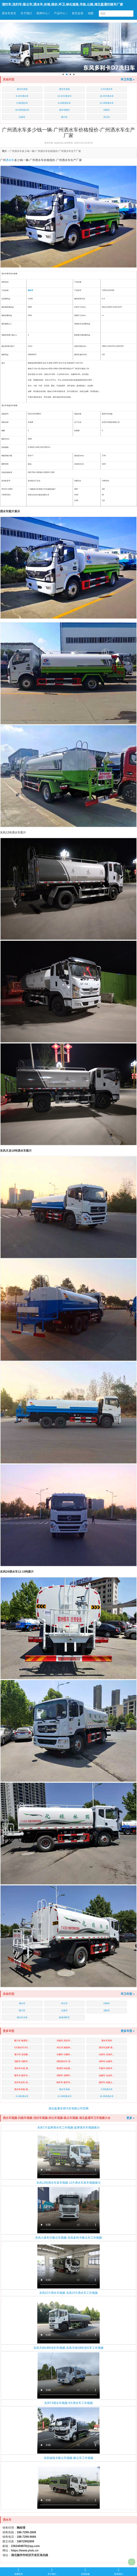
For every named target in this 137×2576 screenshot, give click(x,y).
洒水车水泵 (22, 2017)
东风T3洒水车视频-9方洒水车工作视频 (68, 2402)
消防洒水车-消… (64, 2061)
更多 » (130, 2117)
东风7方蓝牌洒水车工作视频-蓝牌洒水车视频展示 (68, 2127)
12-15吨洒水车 (107, 103)
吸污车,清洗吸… (22, 2054)
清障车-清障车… (64, 2075)
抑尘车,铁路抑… (64, 2047)
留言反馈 (77, 13)
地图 (90, 13)
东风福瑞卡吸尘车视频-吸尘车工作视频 (68, 2457)
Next (133, 47)
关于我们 (26, 13)
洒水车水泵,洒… (22, 2068)
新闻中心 (43, 13)
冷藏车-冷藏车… (64, 2054)
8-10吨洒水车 (64, 103)
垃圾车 (22, 117)
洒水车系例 (22, 89)
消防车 (106, 2010)
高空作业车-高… (22, 2082)
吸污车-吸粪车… (22, 2040)
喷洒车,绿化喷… (64, 2068)
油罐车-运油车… (107, 2075)
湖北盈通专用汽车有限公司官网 (68, 2108)
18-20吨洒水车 (22, 110)
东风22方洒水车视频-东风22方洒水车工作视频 (68, 2292)
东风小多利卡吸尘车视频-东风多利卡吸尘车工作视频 (68, 2237)
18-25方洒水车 (107, 96)
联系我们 (118, 2571)
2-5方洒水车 (106, 89)
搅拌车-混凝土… (107, 2082)
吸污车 (64, 117)
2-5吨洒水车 (22, 103)
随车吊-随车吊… (22, 2075)
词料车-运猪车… (107, 2061)
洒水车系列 (106, 2040)
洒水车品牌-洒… (107, 2047)
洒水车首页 (9, 13)
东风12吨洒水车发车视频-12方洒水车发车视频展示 (68, 2182)
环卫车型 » (128, 79)
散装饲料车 (64, 2017)
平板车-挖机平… (107, 2068)
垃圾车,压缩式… (106, 2054)
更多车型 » (128, 2030)
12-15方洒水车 (64, 96)
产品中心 (60, 13)
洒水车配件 (64, 110)
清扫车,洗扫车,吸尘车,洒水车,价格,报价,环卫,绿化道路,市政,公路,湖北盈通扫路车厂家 (62, 4)
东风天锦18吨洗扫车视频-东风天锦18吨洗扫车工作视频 (69, 2347)
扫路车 (106, 110)
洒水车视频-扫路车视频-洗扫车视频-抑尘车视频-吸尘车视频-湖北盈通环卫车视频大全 (56, 2117)
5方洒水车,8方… (22, 2047)
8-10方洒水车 (22, 96)
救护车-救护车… (64, 2082)
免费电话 (18, 2571)
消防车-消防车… (22, 2061)
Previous (4, 47)
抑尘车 (106, 117)
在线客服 (85, 2571)
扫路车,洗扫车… (64, 2040)
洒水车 (10, 160)
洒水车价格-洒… (22, 2089)
